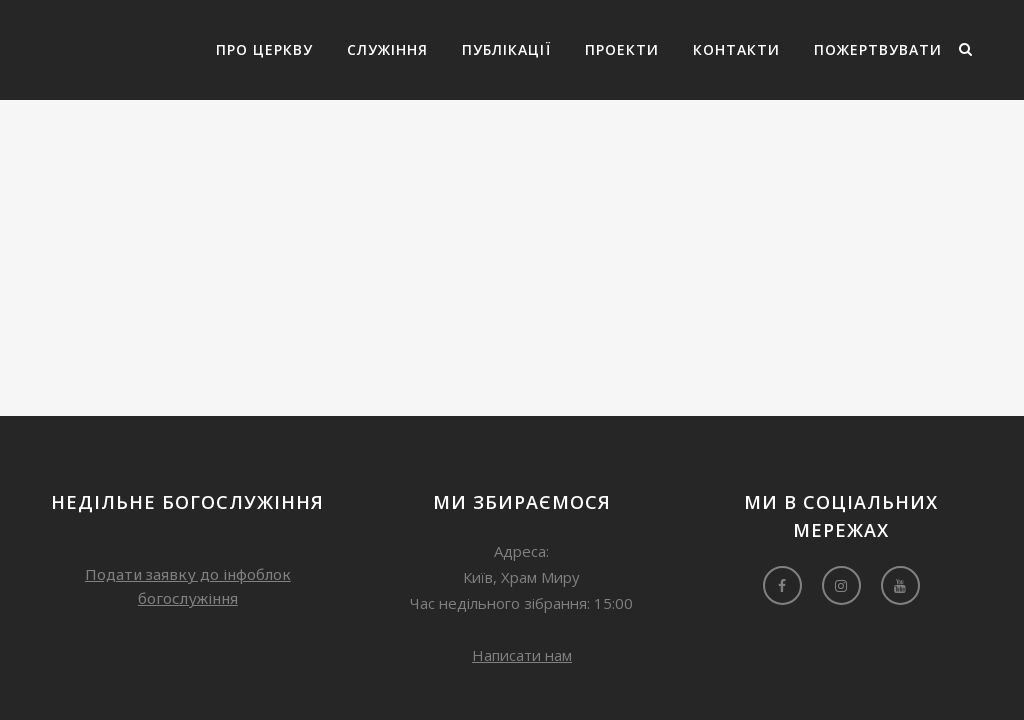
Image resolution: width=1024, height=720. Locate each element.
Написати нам (522, 655)
